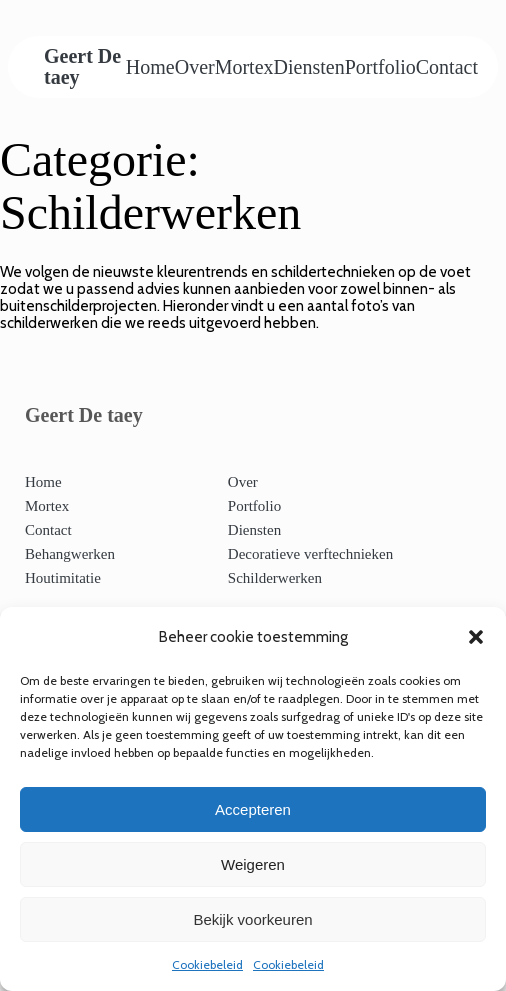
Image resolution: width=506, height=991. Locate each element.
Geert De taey (82, 66)
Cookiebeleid (207, 964)
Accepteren (253, 809)
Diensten (309, 67)
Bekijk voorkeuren (252, 919)
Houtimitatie (63, 578)
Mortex (244, 67)
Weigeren (253, 864)
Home (150, 67)
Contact (447, 67)
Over (195, 67)
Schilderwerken (275, 578)
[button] (476, 637)
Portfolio (380, 67)
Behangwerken (70, 554)
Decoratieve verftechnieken (310, 554)
